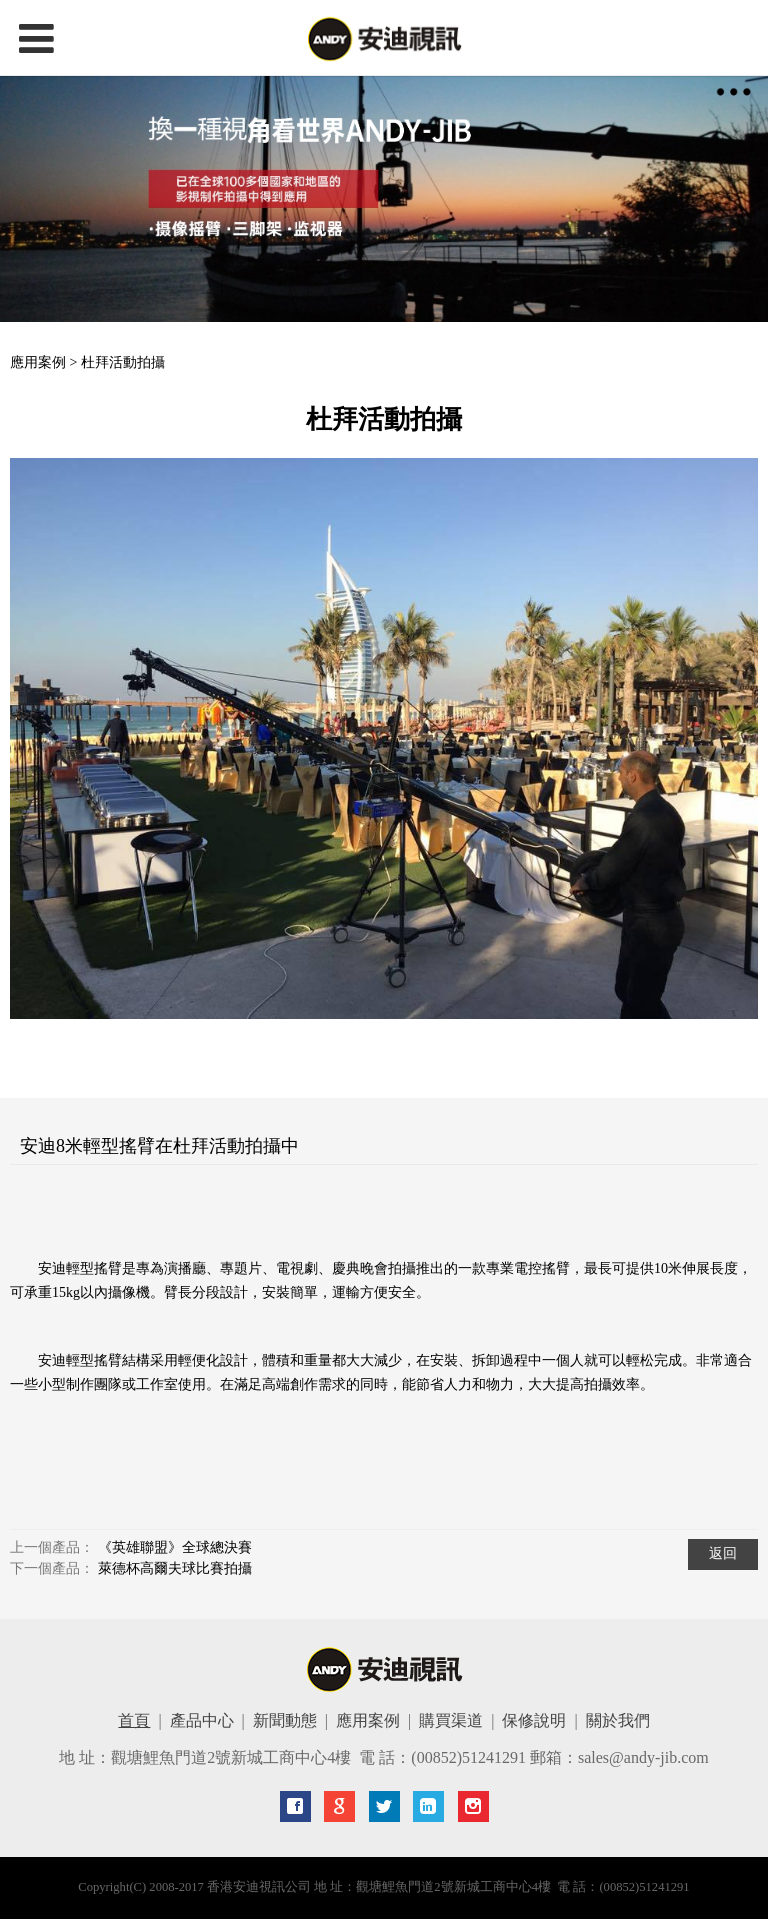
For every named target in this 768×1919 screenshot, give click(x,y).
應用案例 (38, 362)
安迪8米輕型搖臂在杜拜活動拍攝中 (159, 1146)
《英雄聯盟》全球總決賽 (175, 1547)
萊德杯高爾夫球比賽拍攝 (175, 1568)
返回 (723, 1553)
